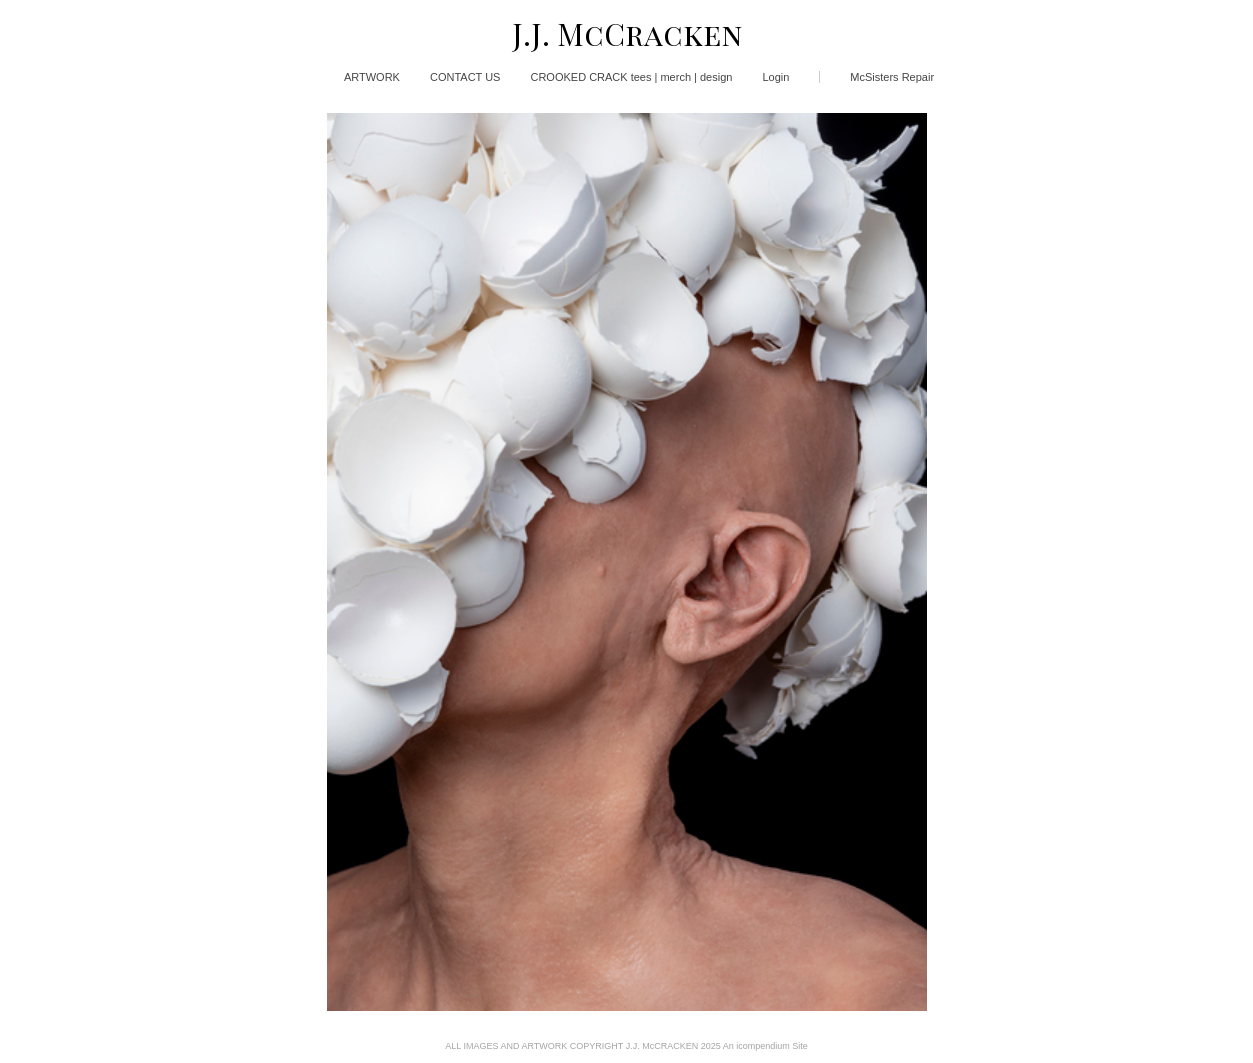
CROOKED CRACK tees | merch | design (631, 77)
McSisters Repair (892, 77)
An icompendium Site (765, 1046)
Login (775, 77)
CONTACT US (465, 77)
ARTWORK (372, 77)
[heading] (626, 34)
